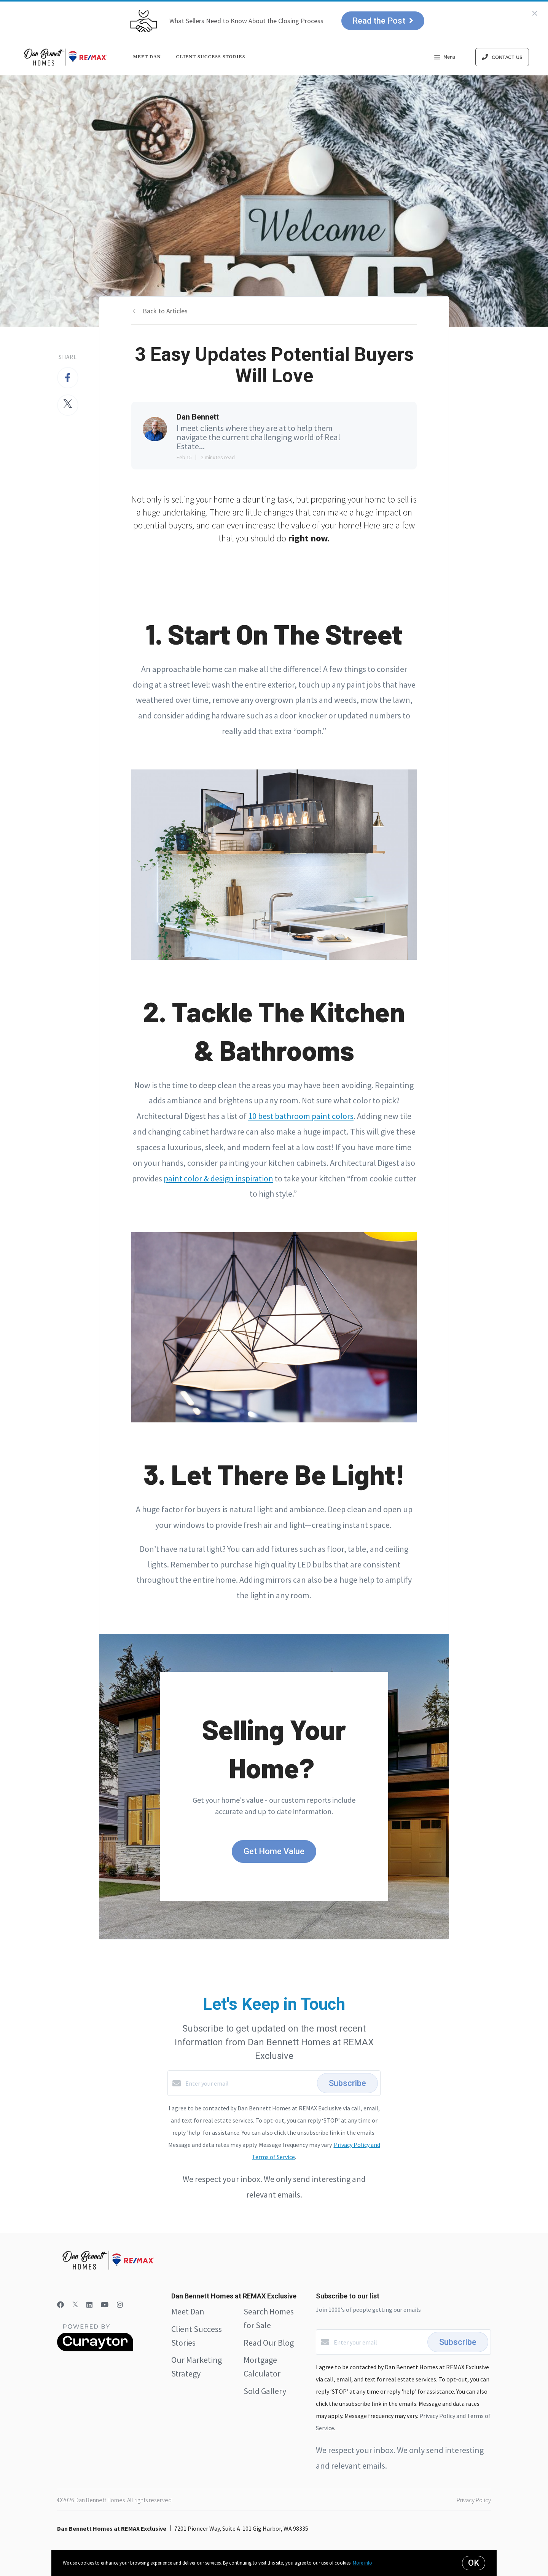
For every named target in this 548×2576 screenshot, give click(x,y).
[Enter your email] (249, 2083)
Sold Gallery (265, 2391)
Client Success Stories (210, 56)
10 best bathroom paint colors (301, 1116)
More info (362, 2563)
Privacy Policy (474, 2500)
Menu (444, 58)
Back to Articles (165, 310)
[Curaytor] (95, 2349)
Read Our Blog (269, 2342)
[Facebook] (60, 2304)
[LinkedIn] (89, 2304)
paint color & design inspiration (218, 1178)
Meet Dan (147, 56)
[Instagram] (120, 2304)
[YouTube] (104, 2304)
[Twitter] (75, 2304)
